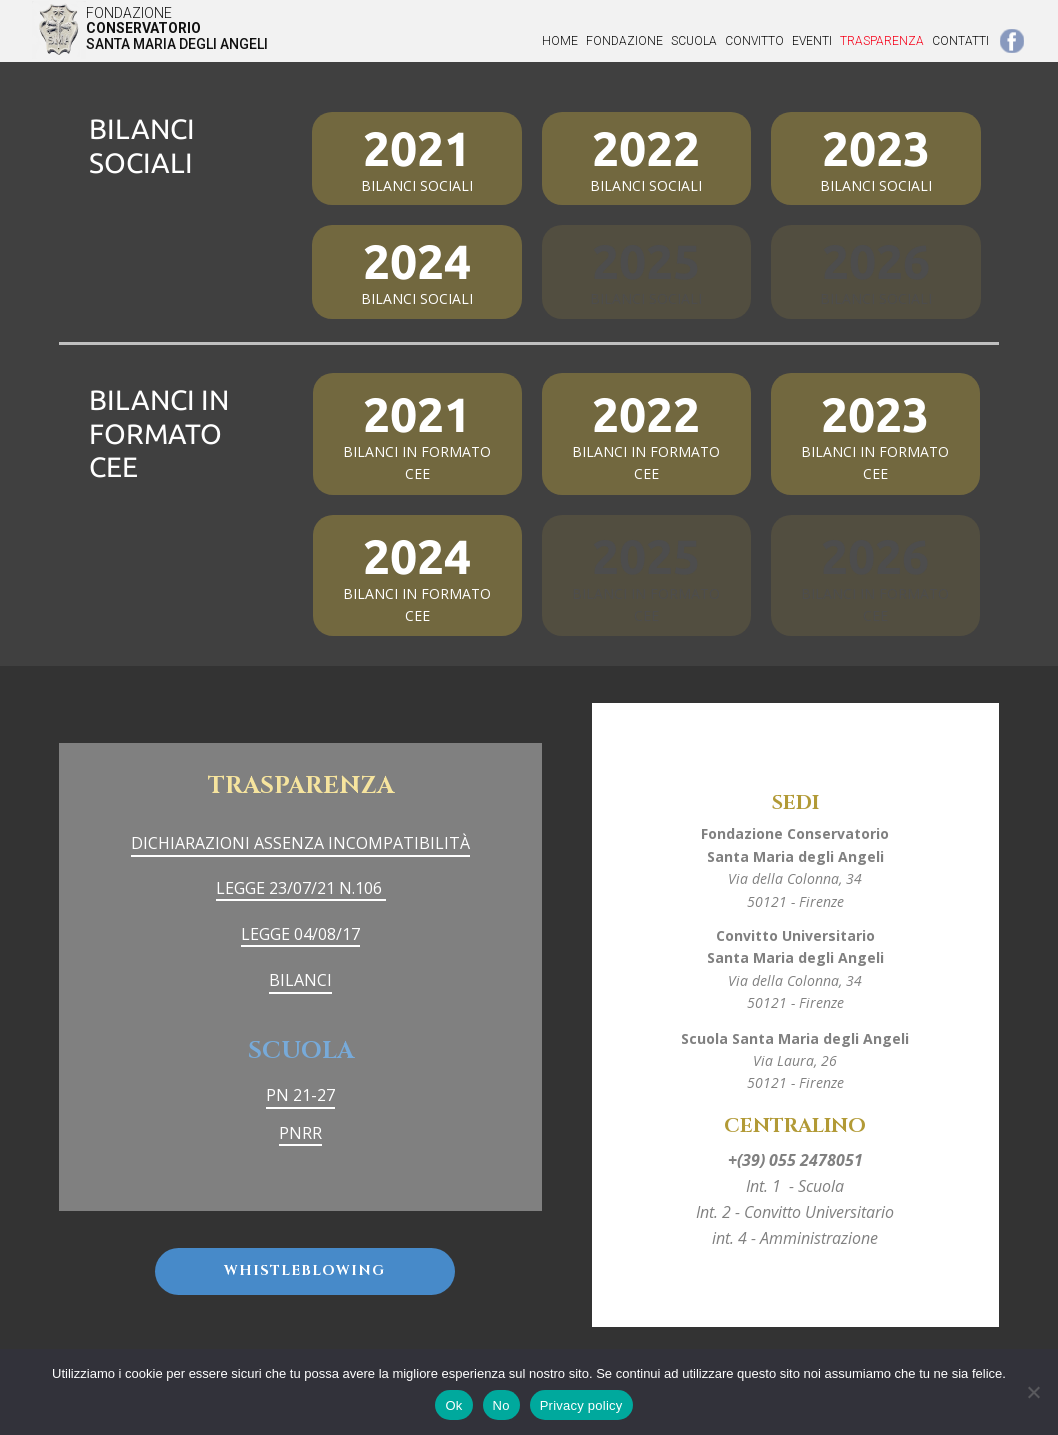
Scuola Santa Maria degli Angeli (795, 1038)
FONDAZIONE (624, 41)
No (501, 1405)
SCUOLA (694, 41)
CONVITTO (754, 41)
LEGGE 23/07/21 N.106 (301, 888)
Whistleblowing (304, 1270)
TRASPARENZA (882, 41)
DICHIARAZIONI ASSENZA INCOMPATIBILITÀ (300, 843)
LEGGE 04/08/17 (300, 934)
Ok (453, 1405)
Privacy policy (581, 1405)
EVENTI (812, 41)
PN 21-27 (300, 1095)
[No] (1033, 1392)
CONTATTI (960, 41)
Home (560, 41)
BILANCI (300, 980)
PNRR (300, 1133)
